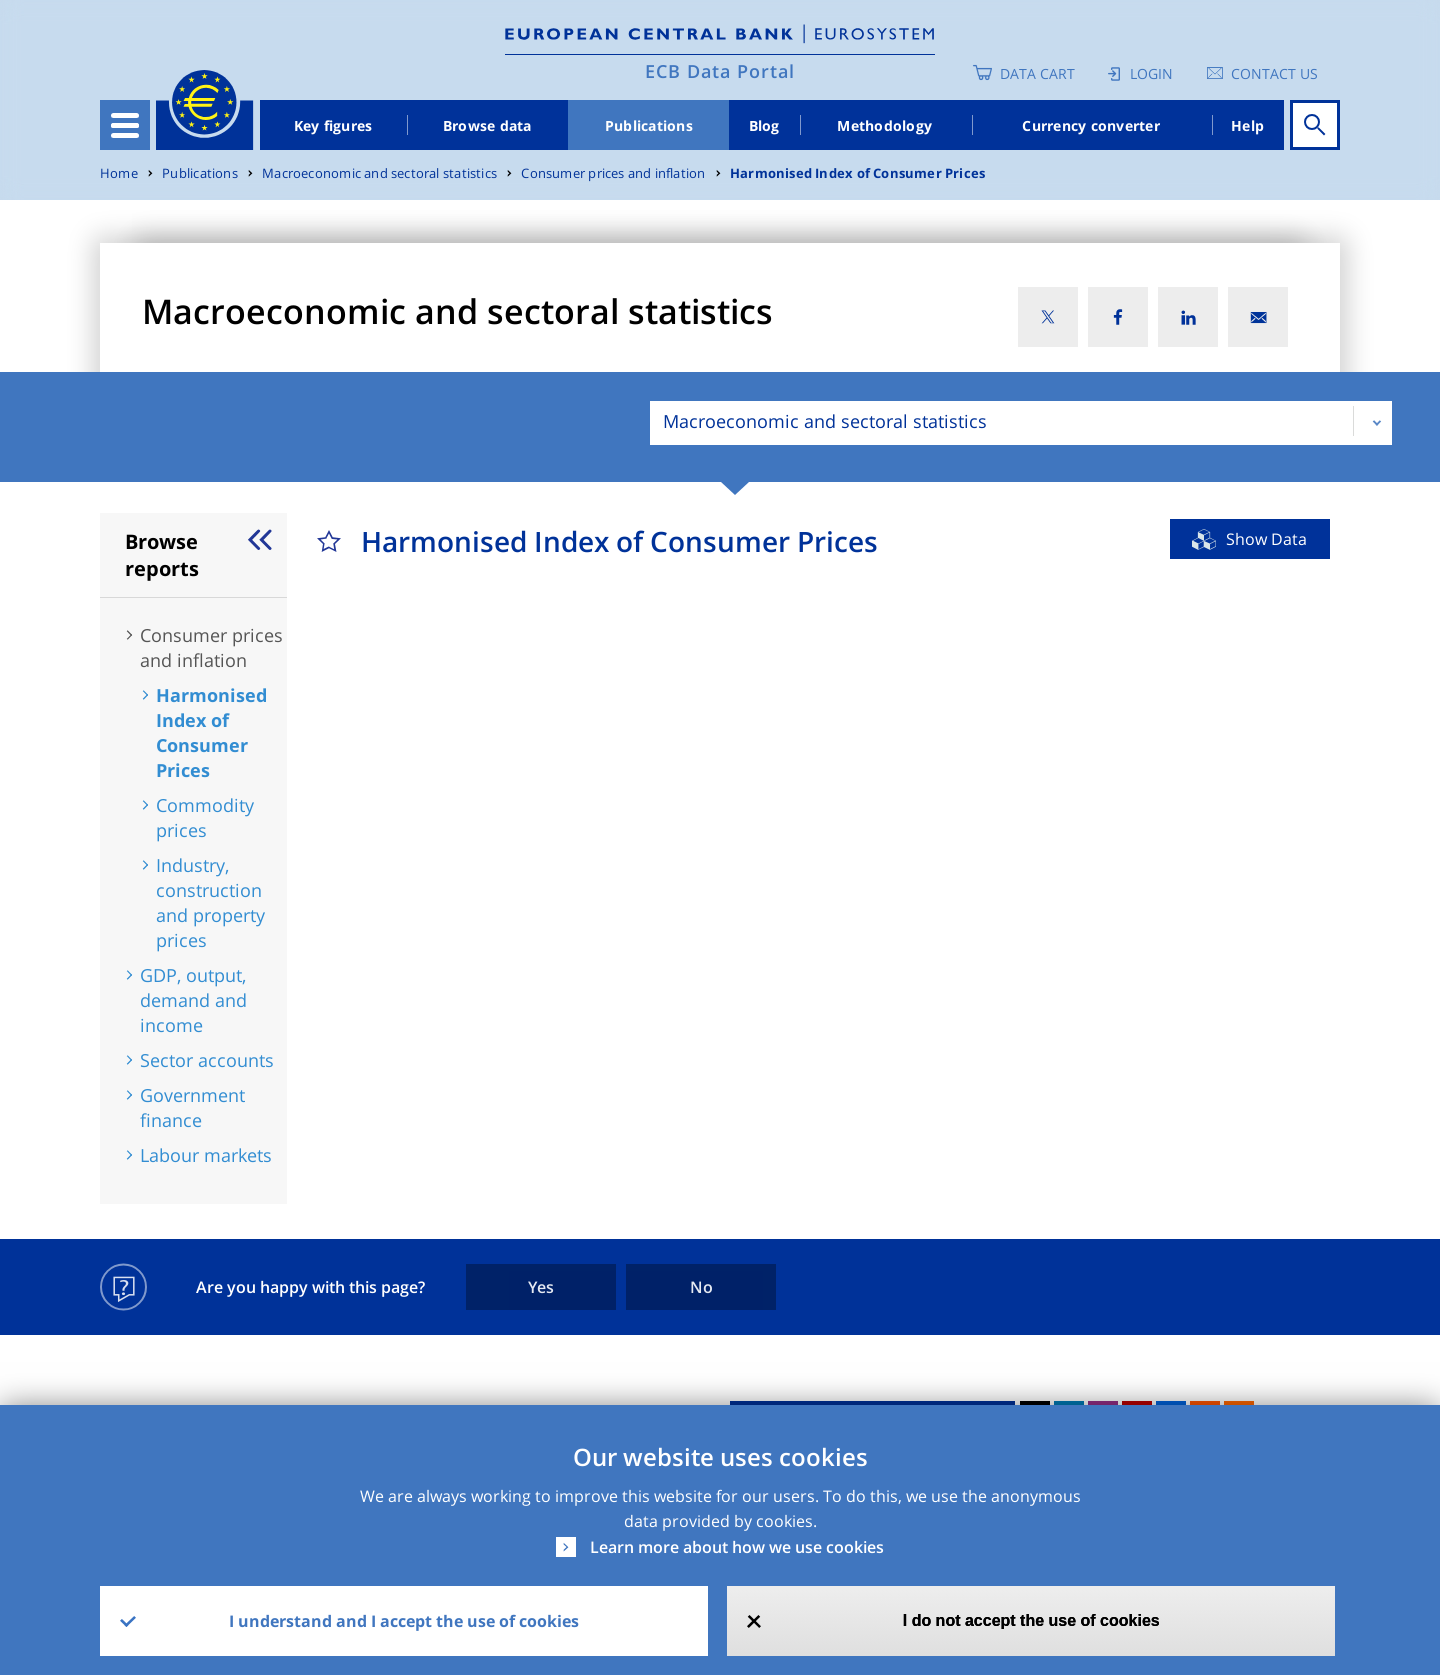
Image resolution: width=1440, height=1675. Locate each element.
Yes (541, 1287)
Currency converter (1091, 125)
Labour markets (206, 1155)
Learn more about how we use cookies (737, 1547)
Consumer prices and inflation (613, 173)
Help (1247, 125)
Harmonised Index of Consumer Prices (857, 173)
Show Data (1266, 539)
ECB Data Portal (720, 71)
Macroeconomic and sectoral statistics (379, 173)
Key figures (333, 125)
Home (119, 173)
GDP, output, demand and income (193, 1000)
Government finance (192, 1107)
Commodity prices (205, 817)
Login (1151, 73)
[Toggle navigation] (125, 125)
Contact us (1274, 73)
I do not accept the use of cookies (1031, 1620)
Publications (649, 125)
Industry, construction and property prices (210, 902)
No (701, 1287)
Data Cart (1037, 73)
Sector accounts (207, 1060)
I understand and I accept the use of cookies (404, 1621)
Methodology (884, 125)
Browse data (487, 125)
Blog (764, 125)
